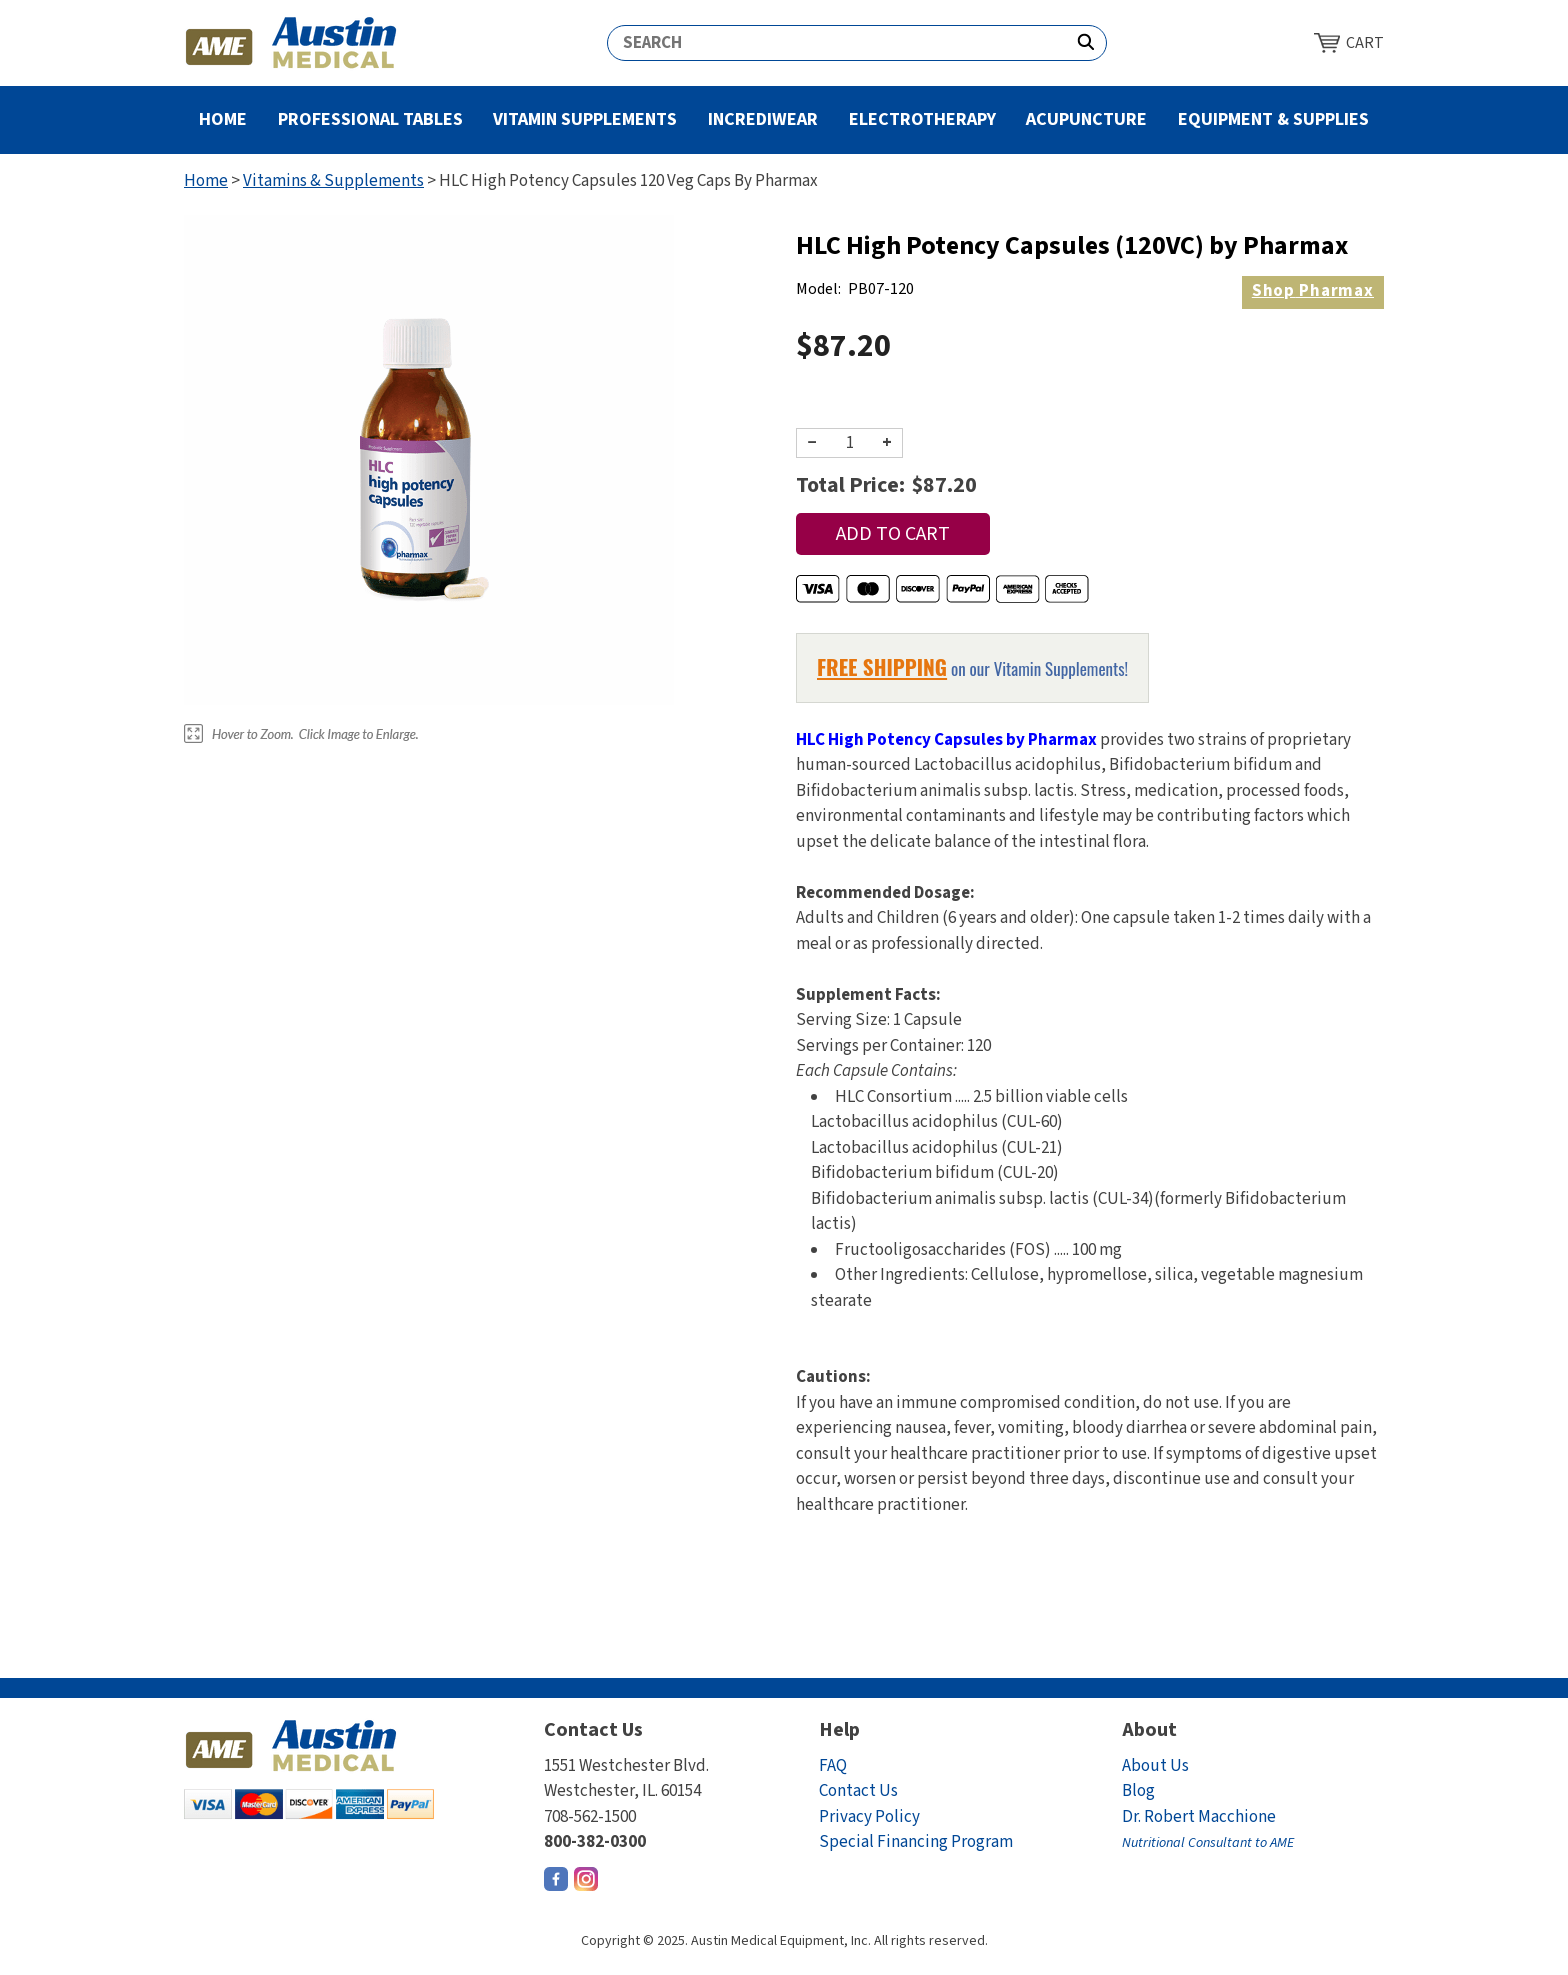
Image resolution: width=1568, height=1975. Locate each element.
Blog (1138, 1791)
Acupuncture (1086, 119)
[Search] (837, 43)
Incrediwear (763, 119)
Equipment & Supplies (1273, 119)
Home (223, 119)
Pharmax (1313, 291)
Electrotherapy (922, 119)
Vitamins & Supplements (333, 181)
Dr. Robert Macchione (1208, 1829)
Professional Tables (370, 119)
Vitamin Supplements (585, 119)
